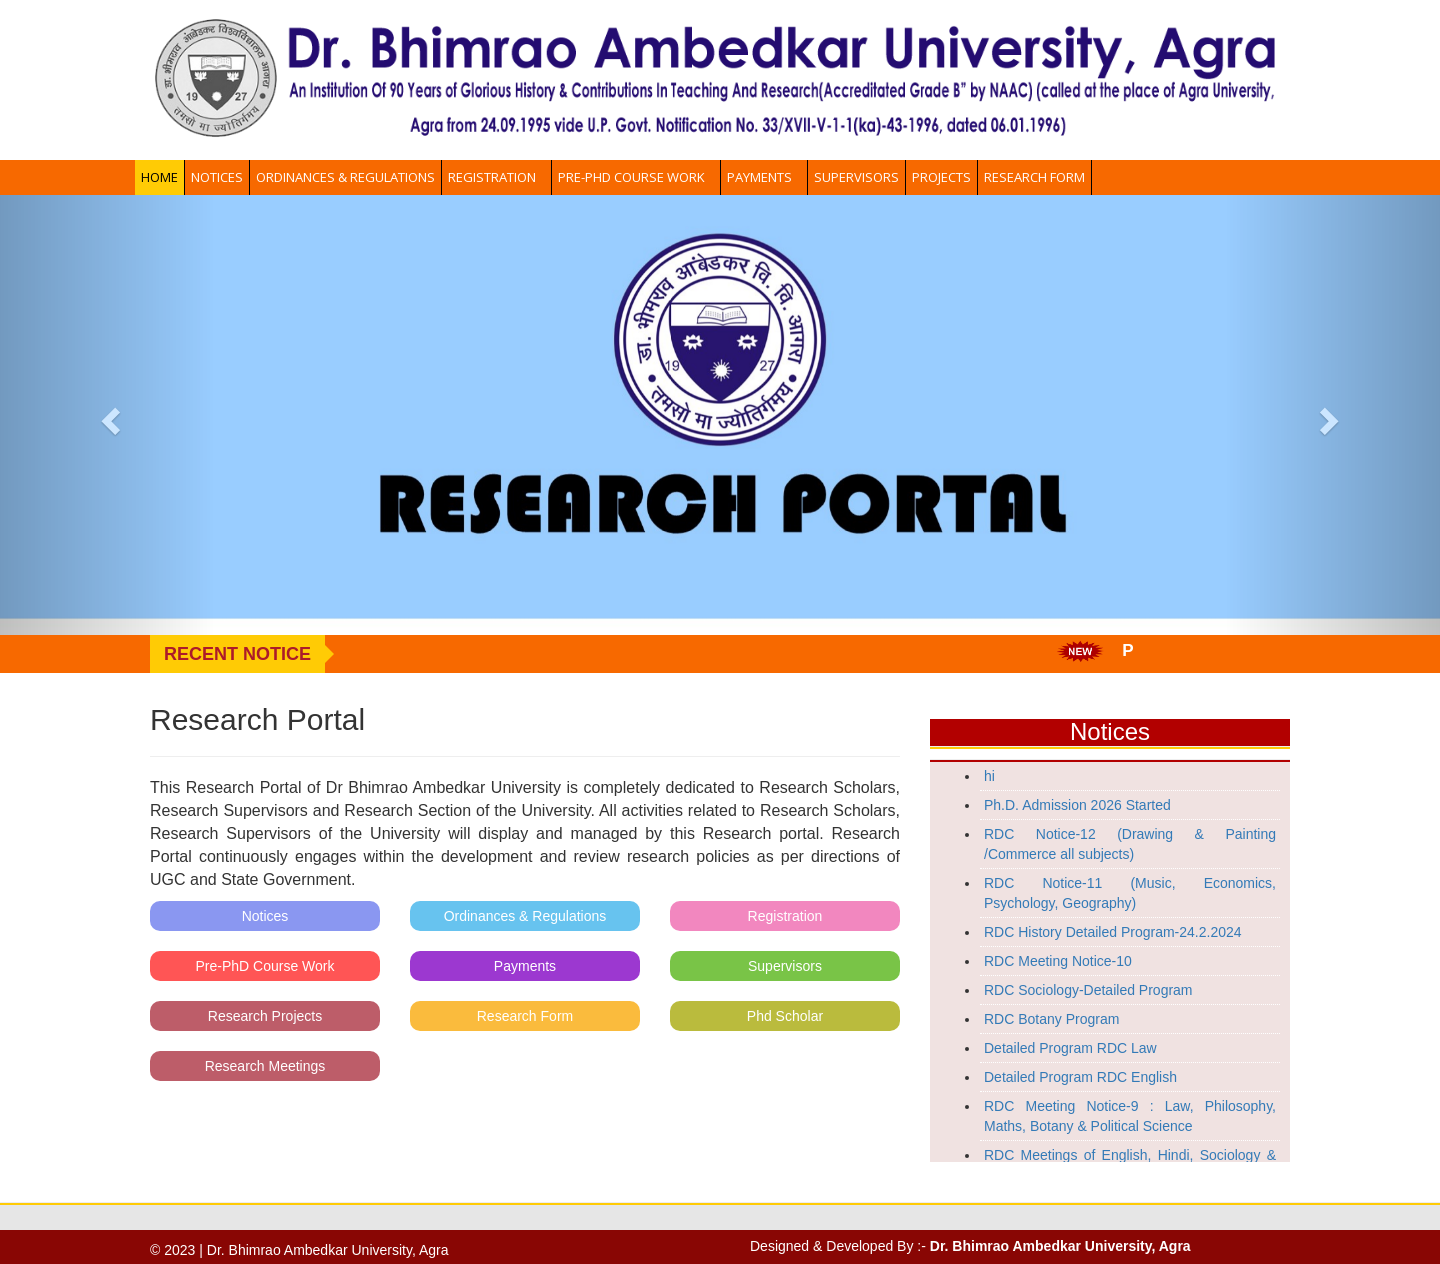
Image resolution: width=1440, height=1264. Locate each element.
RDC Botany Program (1051, 1019)
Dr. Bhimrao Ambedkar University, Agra (1060, 1246)
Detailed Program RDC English (1080, 1077)
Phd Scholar (785, 1016)
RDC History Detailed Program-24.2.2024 (1113, 932)
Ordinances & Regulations (345, 177)
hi (989, 776)
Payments (764, 177)
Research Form (1034, 177)
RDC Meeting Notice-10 (1058, 961)
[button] (108, 415)
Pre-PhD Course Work (636, 177)
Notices (217, 177)
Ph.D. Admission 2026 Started (1077, 805)
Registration (496, 177)
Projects (941, 177)
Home (159, 177)
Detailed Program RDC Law (1070, 1048)
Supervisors (856, 177)
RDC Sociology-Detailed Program (1088, 990)
